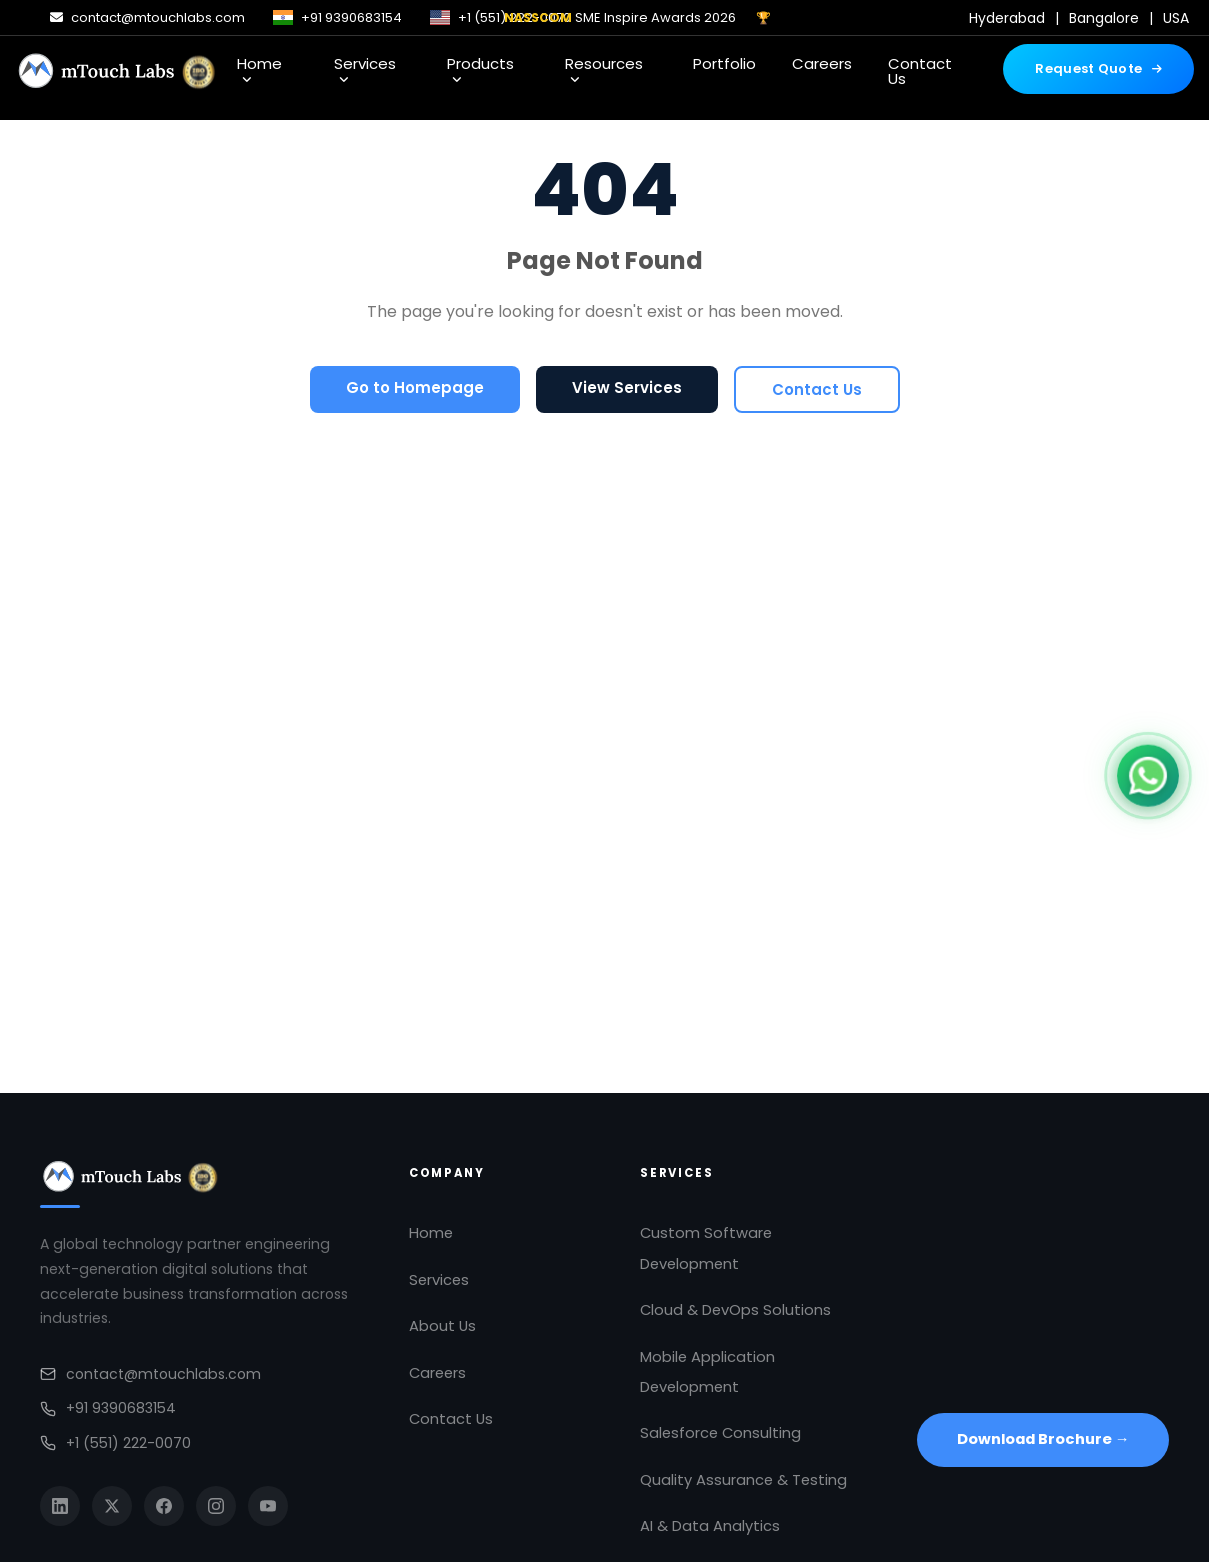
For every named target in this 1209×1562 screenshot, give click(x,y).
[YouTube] (268, 1506)
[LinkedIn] (60, 1506)
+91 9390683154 (108, 1408)
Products (480, 69)
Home (259, 69)
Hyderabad (1007, 18)
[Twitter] (112, 1506)
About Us (442, 1326)
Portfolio (724, 63)
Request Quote (1098, 68)
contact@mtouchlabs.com (150, 1374)
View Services (627, 387)
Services (365, 69)
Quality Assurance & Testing (743, 1480)
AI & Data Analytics (710, 1526)
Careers (822, 63)
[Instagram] (216, 1506)
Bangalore (1104, 18)
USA (1176, 18)
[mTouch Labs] (117, 69)
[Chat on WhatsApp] (1148, 780)
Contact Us (920, 71)
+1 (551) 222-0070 (115, 1443)
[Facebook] (164, 1506)
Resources (604, 69)
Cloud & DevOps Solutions (735, 1310)
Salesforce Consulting (720, 1433)
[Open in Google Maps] (1043, 1277)
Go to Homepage (415, 387)
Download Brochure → (1043, 1439)
